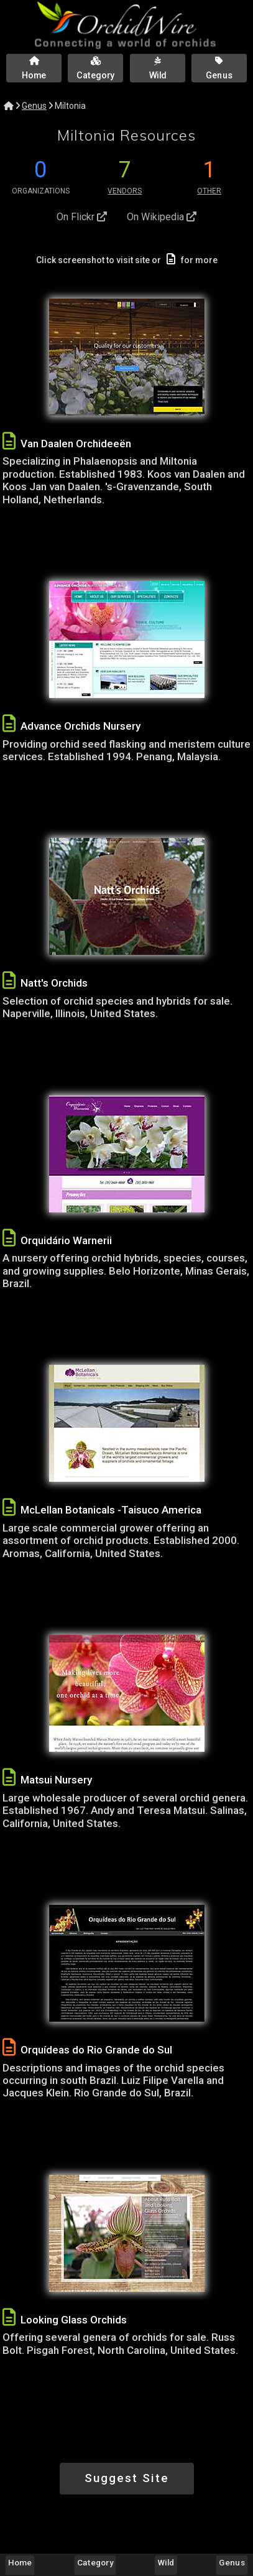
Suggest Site (127, 2478)
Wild (166, 2562)
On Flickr (82, 217)
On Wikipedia (161, 217)
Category (95, 2562)
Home (20, 2562)
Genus (34, 106)
